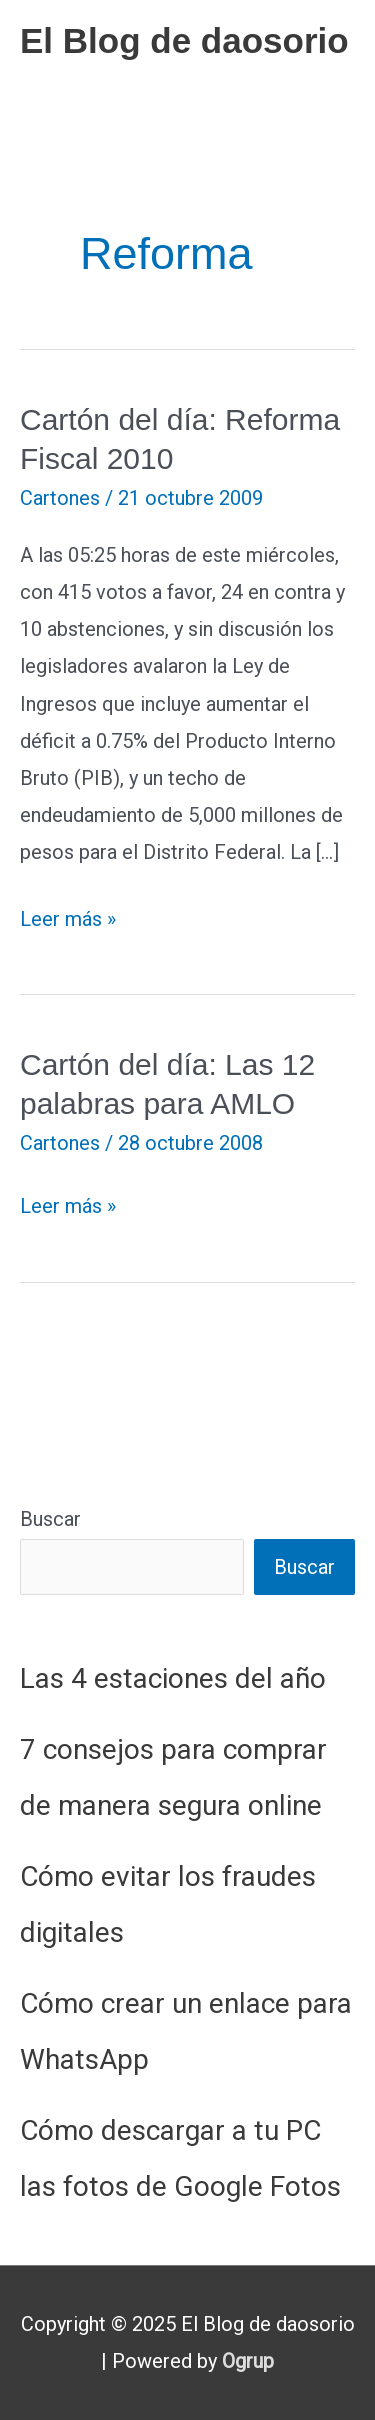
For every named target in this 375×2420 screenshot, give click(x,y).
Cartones (60, 498)
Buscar (50, 1519)
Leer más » (68, 919)
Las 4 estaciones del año (173, 1678)
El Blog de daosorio (184, 40)
